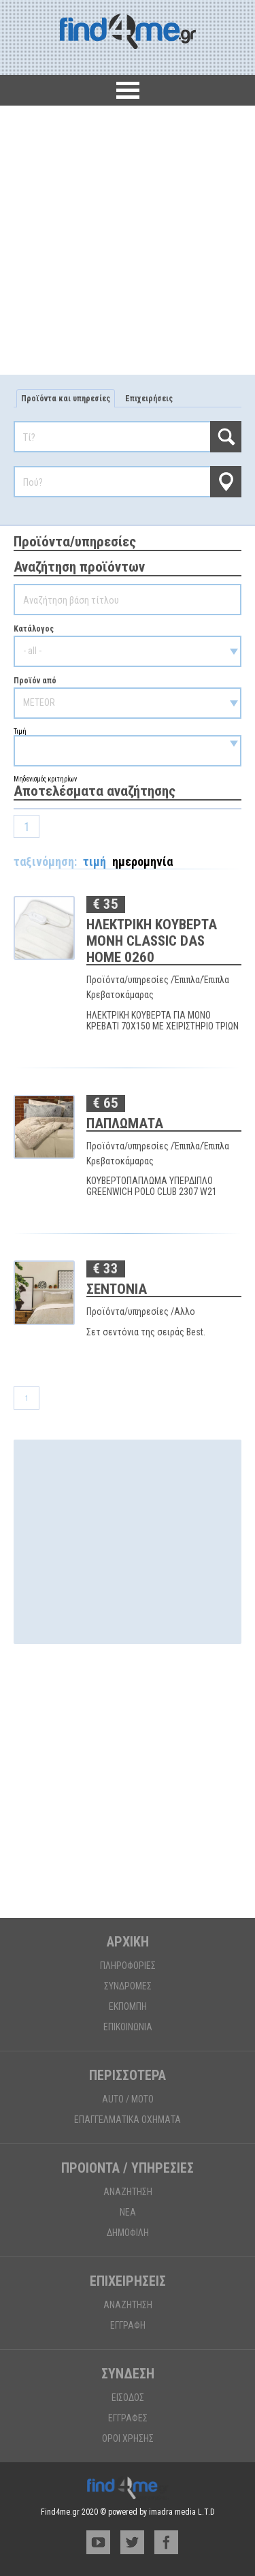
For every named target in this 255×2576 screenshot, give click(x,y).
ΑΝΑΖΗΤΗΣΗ (127, 2191)
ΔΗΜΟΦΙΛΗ (128, 2232)
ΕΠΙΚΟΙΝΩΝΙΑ (127, 2026)
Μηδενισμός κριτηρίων (45, 779)
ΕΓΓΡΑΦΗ (128, 2325)
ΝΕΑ (128, 2212)
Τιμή (127, 747)
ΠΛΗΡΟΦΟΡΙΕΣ (128, 1965)
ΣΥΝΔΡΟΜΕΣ (128, 1986)
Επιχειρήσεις (149, 398)
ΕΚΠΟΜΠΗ (128, 2006)
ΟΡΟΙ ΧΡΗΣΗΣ (128, 2438)
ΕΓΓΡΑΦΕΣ (128, 2417)
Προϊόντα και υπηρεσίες (65, 398)
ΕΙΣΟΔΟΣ (128, 2397)
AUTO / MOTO (128, 2099)
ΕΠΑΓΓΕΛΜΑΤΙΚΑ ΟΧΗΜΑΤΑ (127, 2119)
